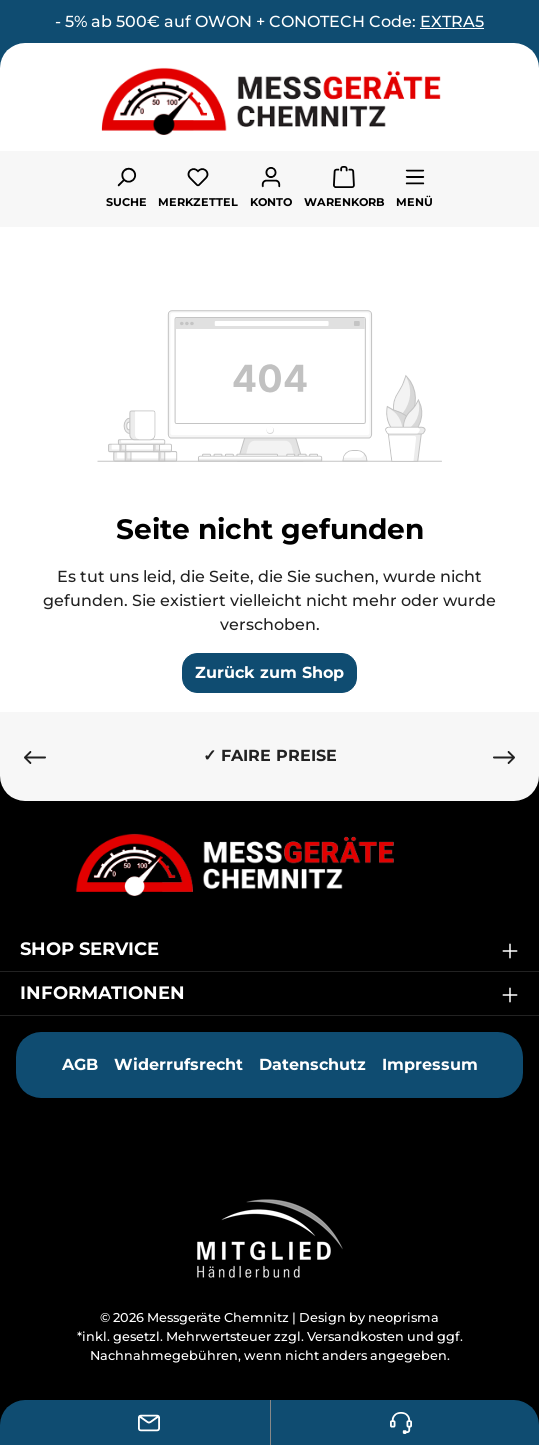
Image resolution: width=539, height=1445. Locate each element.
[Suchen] (126, 185)
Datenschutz (312, 1064)
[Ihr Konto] (271, 185)
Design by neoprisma (369, 1317)
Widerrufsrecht (178, 1064)
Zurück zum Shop (269, 672)
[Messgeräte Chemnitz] (270, 864)
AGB (80, 1064)
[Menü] (414, 185)
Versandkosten (355, 1336)
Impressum (430, 1064)
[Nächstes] (504, 756)
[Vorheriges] (35, 756)
